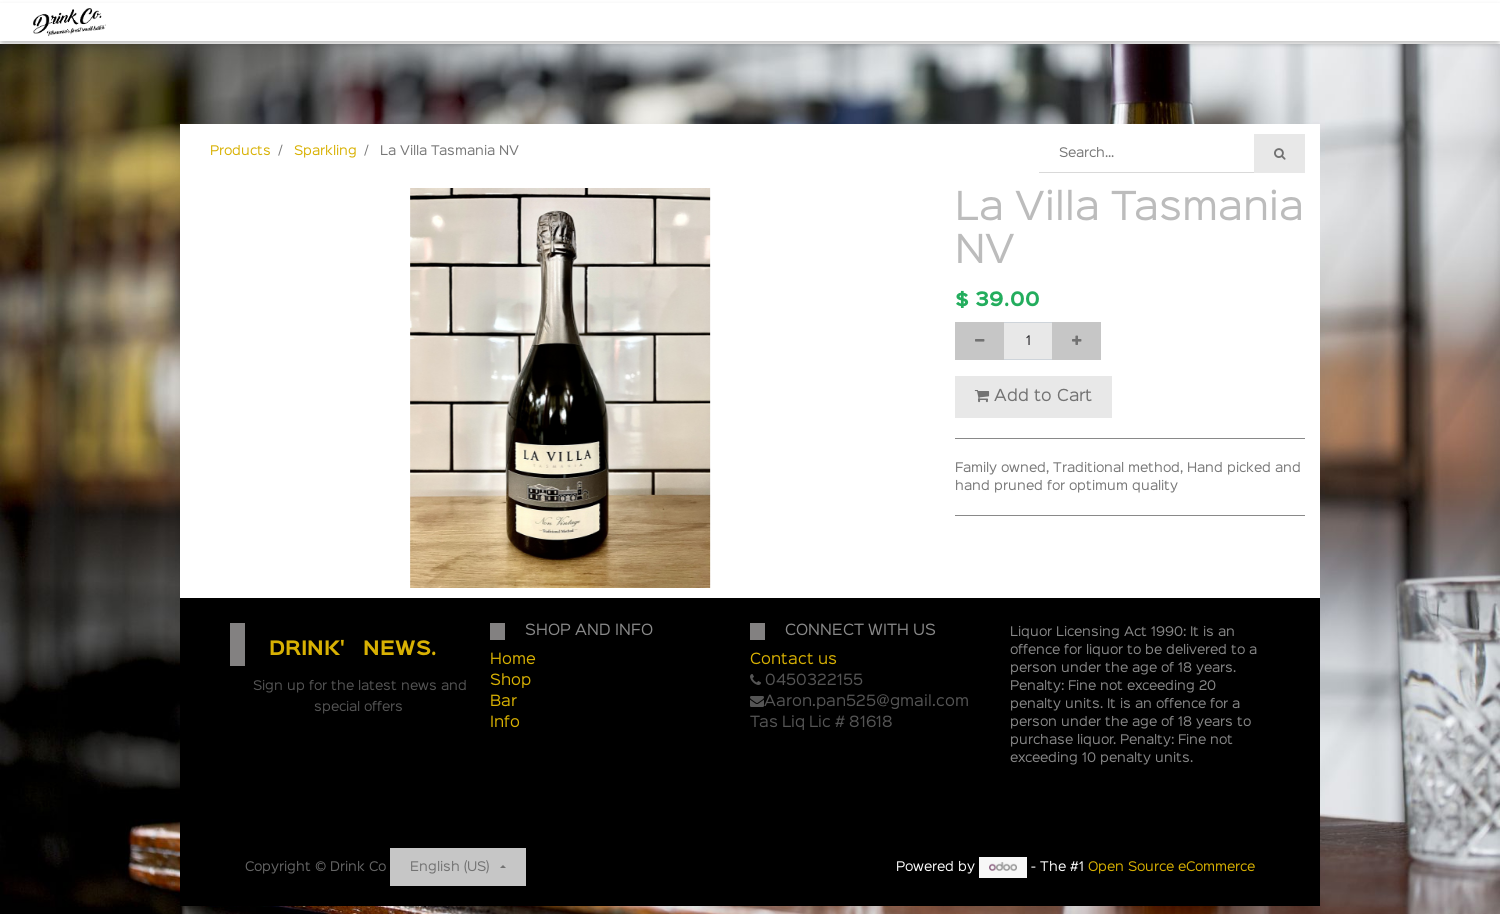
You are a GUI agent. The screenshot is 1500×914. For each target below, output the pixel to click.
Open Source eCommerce (1171, 867)
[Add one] (1076, 341)
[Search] (1279, 153)
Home (513, 660)
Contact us (793, 660)
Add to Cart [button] (1033, 396)
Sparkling (325, 151)
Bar (503, 702)
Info (505, 723)
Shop (510, 681)
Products (240, 151)
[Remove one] (979, 341)
